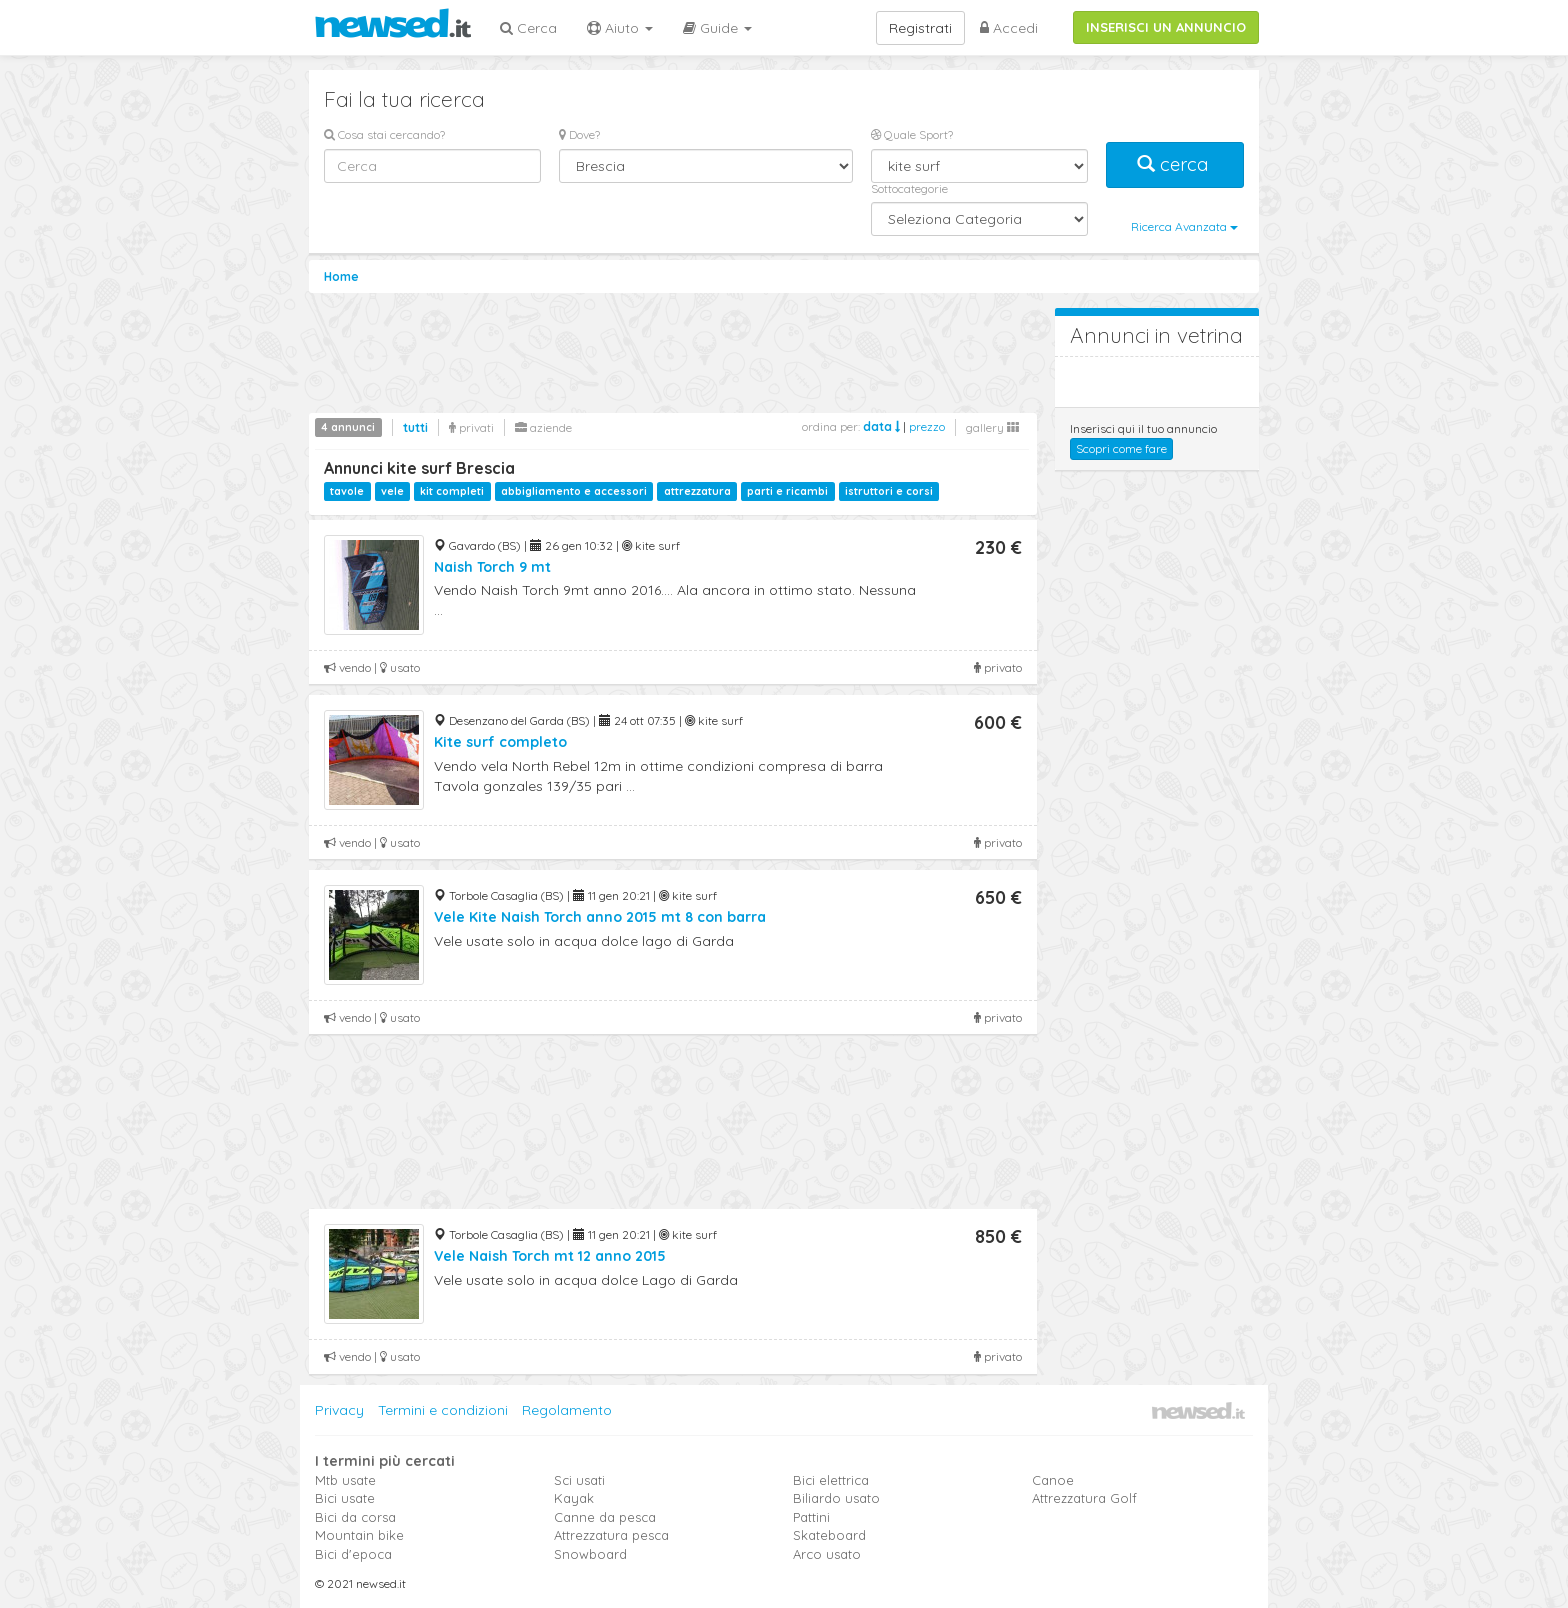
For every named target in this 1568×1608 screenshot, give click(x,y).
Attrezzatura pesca (611, 1535)
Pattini (811, 1517)
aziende (543, 427)
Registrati (920, 28)
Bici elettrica (831, 1480)
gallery (992, 427)
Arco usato (827, 1554)
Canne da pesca (605, 1517)
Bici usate (345, 1498)
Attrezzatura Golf (1084, 1498)
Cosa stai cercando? (384, 134)
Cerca (528, 28)
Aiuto (620, 28)
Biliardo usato (836, 1498)
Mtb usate (345, 1480)
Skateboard (829, 1535)
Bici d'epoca (353, 1554)
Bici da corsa (355, 1517)
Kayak (574, 1498)
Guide (717, 28)
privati (471, 427)
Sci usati (579, 1480)
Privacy (339, 1410)
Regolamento (567, 1410)
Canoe (1053, 1480)
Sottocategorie (909, 188)
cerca (1175, 164)
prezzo (927, 426)
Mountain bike (359, 1535)
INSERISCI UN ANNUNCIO (1166, 27)
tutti (415, 427)
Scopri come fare (1121, 448)
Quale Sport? (912, 134)
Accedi (1009, 28)
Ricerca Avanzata (1184, 226)
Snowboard (590, 1554)
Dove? (579, 134)
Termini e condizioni (443, 1410)
